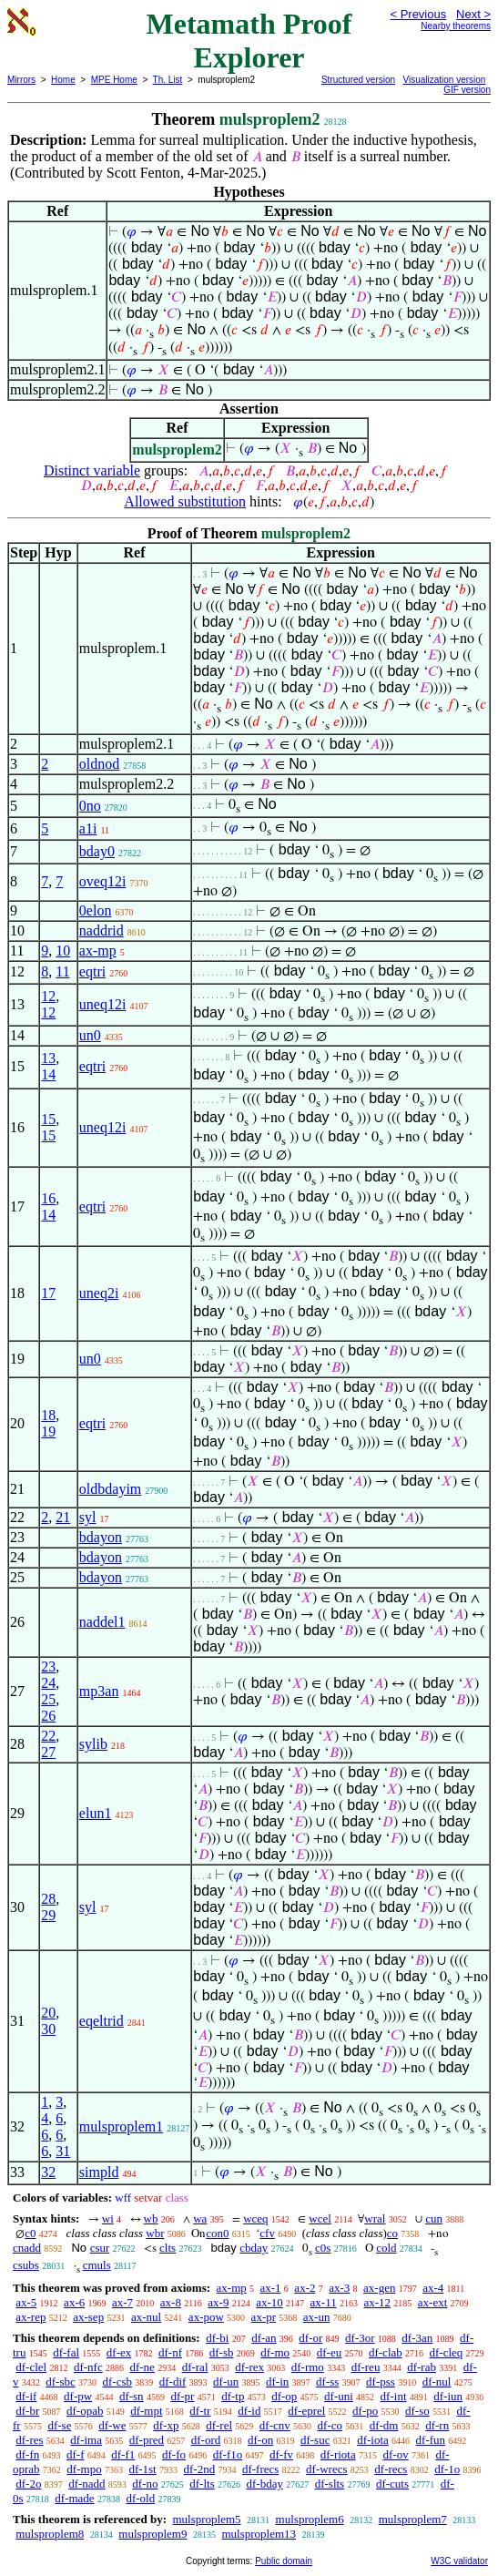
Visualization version (443, 80)
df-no (145, 2483)
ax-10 (269, 2302)
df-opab (84, 2411)
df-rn (437, 2425)
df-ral (195, 2367)
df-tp (232, 2396)
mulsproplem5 (206, 2519)
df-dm (384, 2425)
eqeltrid (101, 2021)
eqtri (92, 971)
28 (48, 1898)
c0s (322, 2247)
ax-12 (377, 2302)
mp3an (99, 1691)
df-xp (165, 2425)
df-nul (437, 2381)
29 (48, 1915)
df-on (260, 2440)
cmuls (97, 2265)
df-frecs (260, 2469)
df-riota (338, 2454)
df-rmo (307, 2367)
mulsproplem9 (152, 2533)
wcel (320, 2218)
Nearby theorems (456, 26)
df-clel (30, 2367)
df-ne (141, 2367)
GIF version (467, 90)
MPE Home (114, 80)
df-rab (421, 2367)
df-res (29, 2440)
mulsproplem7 (413, 2519)
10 (63, 950)
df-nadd (86, 2483)
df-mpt (146, 2411)
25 (48, 1699)
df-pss (380, 2381)
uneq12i (103, 1004)
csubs (26, 2265)
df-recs (390, 2469)
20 (48, 2012)
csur (100, 2247)
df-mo (275, 2352)
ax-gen (379, 2288)
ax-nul (146, 2317)
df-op (284, 2396)
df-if (25, 2396)
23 (48, 1666)
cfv (267, 2233)
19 (48, 1431)
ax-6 (74, 2302)
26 (48, 1715)
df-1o (447, 2469)
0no (90, 805)
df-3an (416, 2338)
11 (62, 971)
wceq (255, 2218)
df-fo (174, 2454)
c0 (30, 2233)
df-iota (373, 2440)
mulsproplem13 (258, 2533)
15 (48, 1119)
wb (151, 2218)
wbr (155, 2233)
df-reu (366, 2367)
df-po (365, 2411)
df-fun (431, 2440)
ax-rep (30, 2317)
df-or (310, 2338)
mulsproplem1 (121, 2126)
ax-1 (270, 2288)
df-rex (249, 2367)
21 (63, 1517)
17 (48, 1293)
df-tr (199, 2411)
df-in (277, 2381)
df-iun (447, 2396)
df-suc (315, 2440)
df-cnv (274, 2425)
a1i (88, 828)
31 (63, 2151)
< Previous (418, 14)
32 (48, 2172)
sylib (93, 1744)
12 (48, 996)
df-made (74, 2498)
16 (48, 1198)
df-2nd (199, 2469)
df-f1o (228, 2454)
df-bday (264, 2483)
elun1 (95, 1813)
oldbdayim (110, 1489)
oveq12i (103, 881)
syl (88, 1517)
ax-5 (25, 2302)
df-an (263, 2338)
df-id (249, 2411)
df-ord (206, 2440)
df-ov (395, 2454)
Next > (473, 14)
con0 (217, 2233)
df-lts (201, 2483)
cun (433, 2218)
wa (200, 2218)
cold (386, 2247)
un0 (90, 1035)
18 (48, 1415)
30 (48, 2029)
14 (48, 1074)
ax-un (316, 2317)
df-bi (217, 2338)
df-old (140, 2498)
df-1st (142, 2469)
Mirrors (21, 80)
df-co (329, 2425)
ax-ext (432, 2302)
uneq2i (99, 1293)
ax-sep (88, 2317)
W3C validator (459, 2561)
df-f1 (123, 2454)
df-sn (131, 2396)
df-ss (327, 2381)
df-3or (360, 2338)
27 (48, 1752)
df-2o (28, 2483)
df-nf (170, 2352)
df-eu (329, 2352)
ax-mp (98, 950)
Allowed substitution (185, 501)
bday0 (97, 851)
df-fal (66, 2352)
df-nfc (88, 2367)
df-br (27, 2411)
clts (167, 2247)
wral (374, 2218)
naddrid (101, 930)
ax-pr (263, 2317)
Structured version (358, 80)
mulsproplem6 (310, 2519)
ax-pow (206, 2317)
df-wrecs (326, 2469)
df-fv (281, 2454)
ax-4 (432, 2288)
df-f (75, 2454)
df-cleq (446, 2352)
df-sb (221, 2352)
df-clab (385, 2352)
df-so (417, 2411)
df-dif (173, 2381)
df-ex (119, 2352)
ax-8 (170, 2302)
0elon (95, 910)
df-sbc (61, 2381)
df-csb (118, 2381)
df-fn (27, 2454)
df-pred (146, 2440)
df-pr (182, 2396)
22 (48, 1735)
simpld (99, 2172)
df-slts (330, 2483)
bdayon (100, 1537)
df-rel (219, 2425)
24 (48, 1683)
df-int (394, 2396)
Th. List (168, 80)
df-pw (78, 2396)
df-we (112, 2425)
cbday (253, 2247)
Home (63, 80)
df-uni (338, 2396)
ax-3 (339, 2288)
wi (108, 2218)
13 (48, 1058)
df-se (59, 2425)
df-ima (86, 2440)
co (392, 2233)
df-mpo (83, 2469)
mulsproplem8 (49, 2533)
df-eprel (306, 2411)
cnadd (27, 2247)
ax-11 (323, 2302)
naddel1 (102, 1622)
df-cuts (392, 2483)
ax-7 (122, 2302)
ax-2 (304, 2288)
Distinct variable (92, 470)
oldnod (99, 764)
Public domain (283, 2561)
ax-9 (218, 2302)
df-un (226, 2381)
